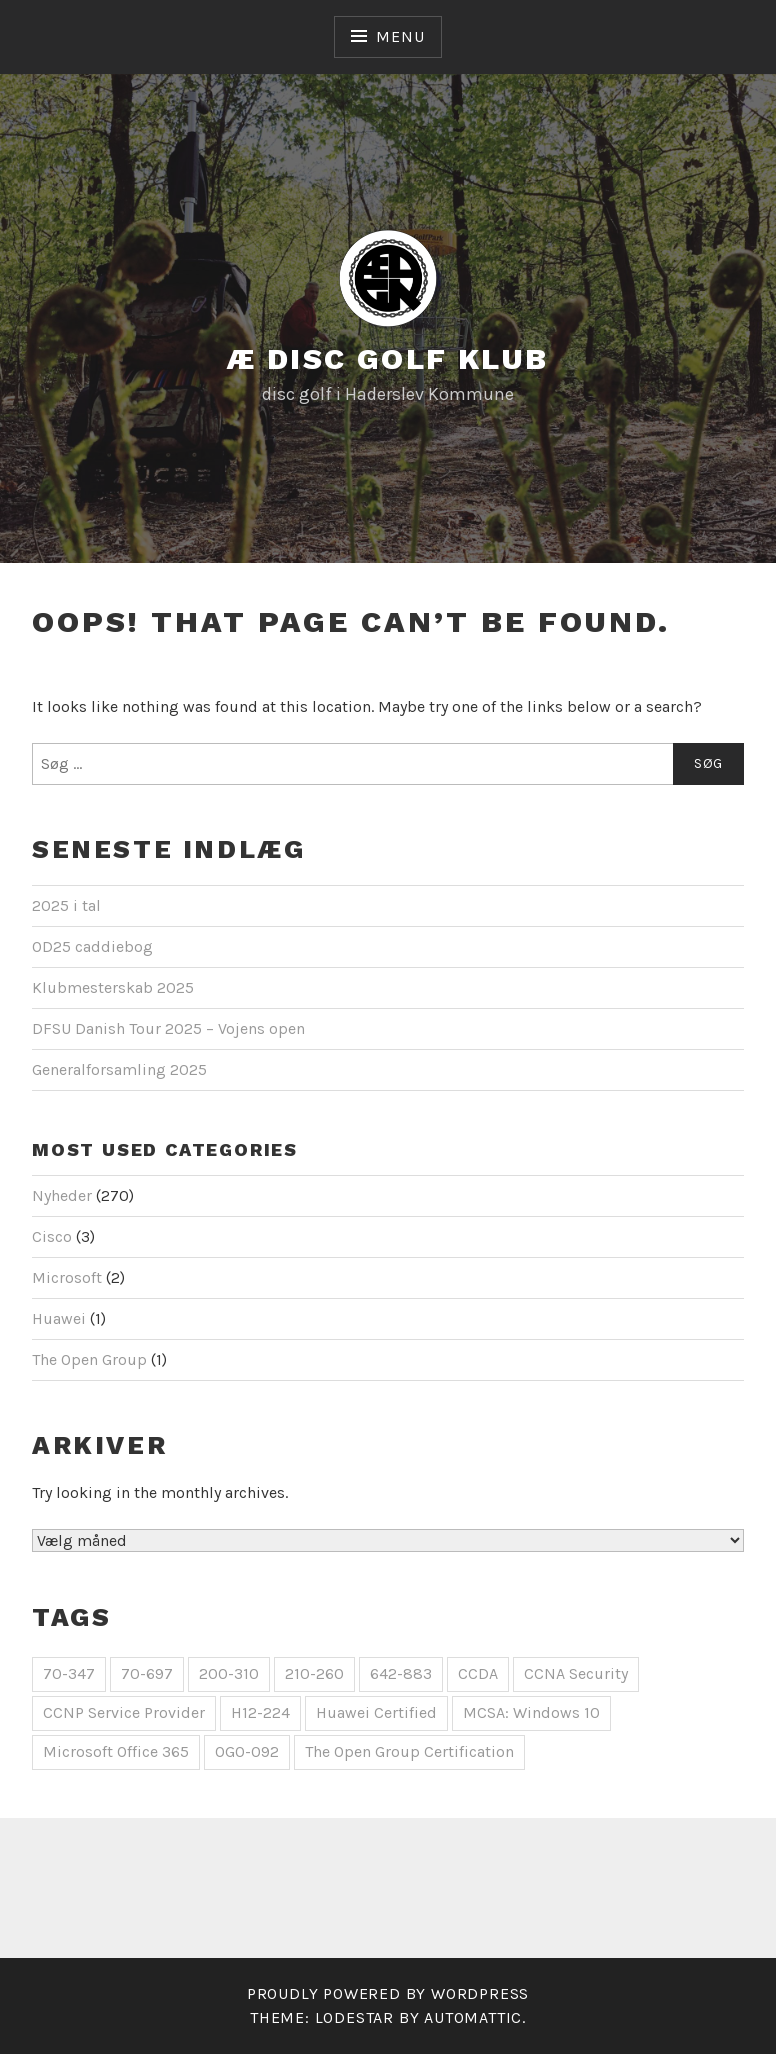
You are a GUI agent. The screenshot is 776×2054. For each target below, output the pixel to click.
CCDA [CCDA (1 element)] (478, 1673)
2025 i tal (66, 905)
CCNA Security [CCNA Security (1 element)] (576, 1673)
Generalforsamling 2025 (119, 1069)
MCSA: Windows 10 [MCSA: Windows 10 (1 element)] (531, 1712)
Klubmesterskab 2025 (113, 987)
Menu (400, 36)
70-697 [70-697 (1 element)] (147, 1673)
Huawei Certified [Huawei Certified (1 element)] (376, 1712)
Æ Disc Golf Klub (387, 358)
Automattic (473, 2017)
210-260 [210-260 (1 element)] (314, 1673)
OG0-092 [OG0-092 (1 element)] (247, 1751)
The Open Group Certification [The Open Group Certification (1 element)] (409, 1751)
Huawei (59, 1318)
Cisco (52, 1236)
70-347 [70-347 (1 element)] (69, 1673)
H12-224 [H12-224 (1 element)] (260, 1712)
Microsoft (67, 1277)
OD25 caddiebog (92, 946)
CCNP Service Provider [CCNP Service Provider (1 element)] (124, 1712)
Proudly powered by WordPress (388, 1993)
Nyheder (62, 1195)
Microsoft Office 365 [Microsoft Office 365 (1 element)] (116, 1751)
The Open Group (89, 1359)
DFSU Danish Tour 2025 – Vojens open (168, 1028)
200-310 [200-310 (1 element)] (229, 1673)
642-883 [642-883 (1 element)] (401, 1673)
